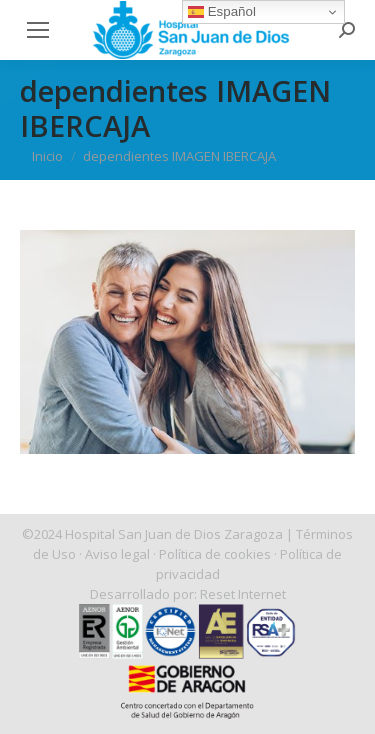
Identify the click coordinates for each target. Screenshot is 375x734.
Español (222, 12)
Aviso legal (117, 554)
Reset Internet (243, 594)
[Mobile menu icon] (38, 30)
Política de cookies (215, 554)
